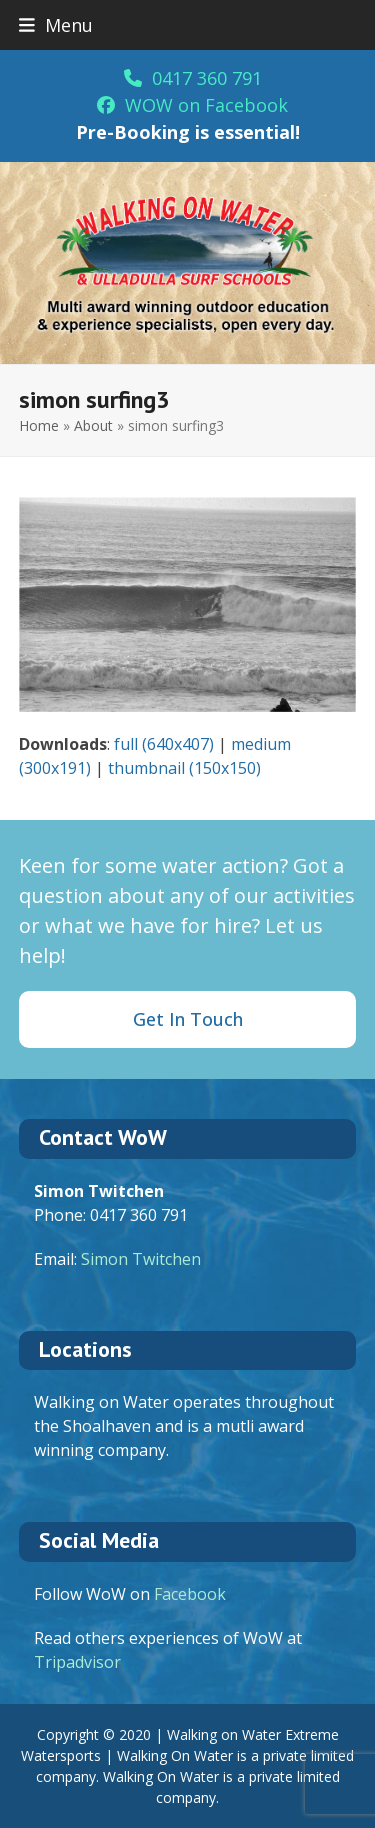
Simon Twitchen (141, 1259)
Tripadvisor (77, 1662)
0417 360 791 (193, 78)
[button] (56, 25)
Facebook (190, 1594)
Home (39, 425)
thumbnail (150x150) (184, 768)
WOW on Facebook (192, 105)
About (93, 425)
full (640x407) (164, 744)
